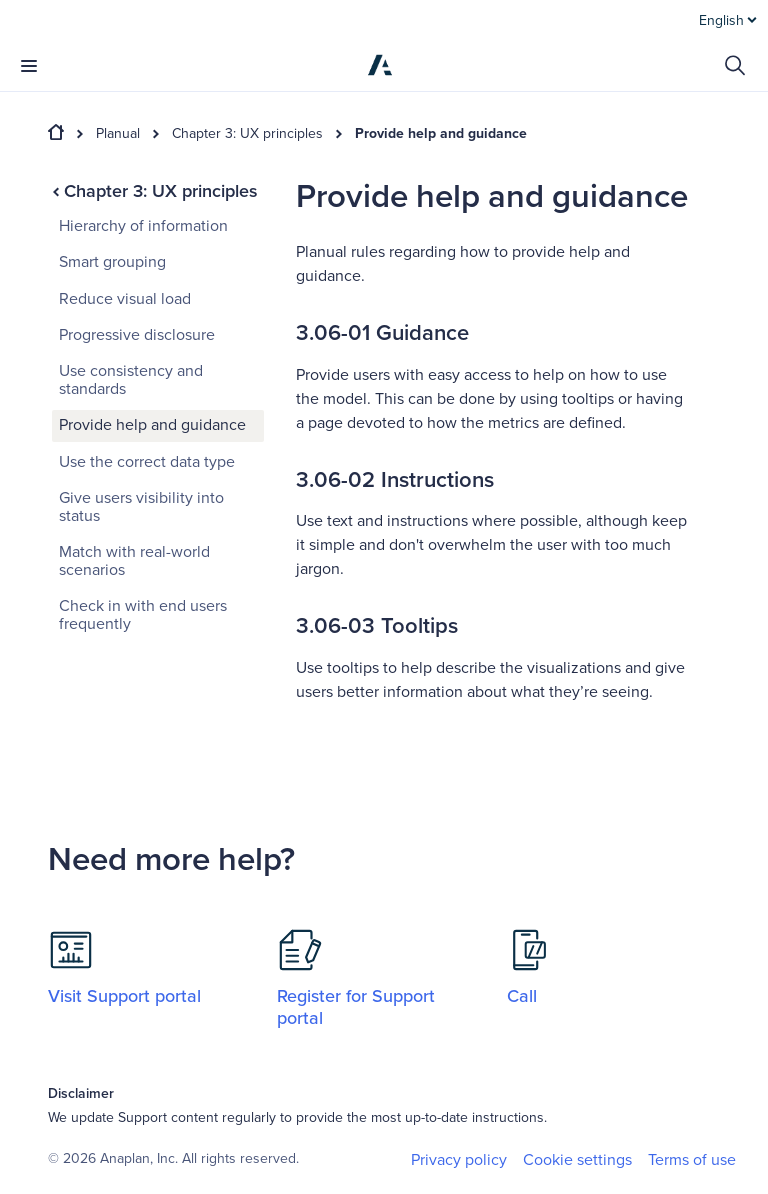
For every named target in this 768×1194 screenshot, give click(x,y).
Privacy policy (459, 1160)
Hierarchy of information (143, 226)
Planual (118, 134)
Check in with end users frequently (143, 615)
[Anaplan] (380, 65)
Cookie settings (577, 1160)
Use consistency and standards (131, 380)
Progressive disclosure (137, 335)
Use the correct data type (147, 462)
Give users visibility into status (141, 507)
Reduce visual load (125, 299)
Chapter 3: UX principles (247, 134)
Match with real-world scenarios (134, 561)
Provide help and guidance (441, 134)
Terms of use (692, 1160)
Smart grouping (112, 262)
